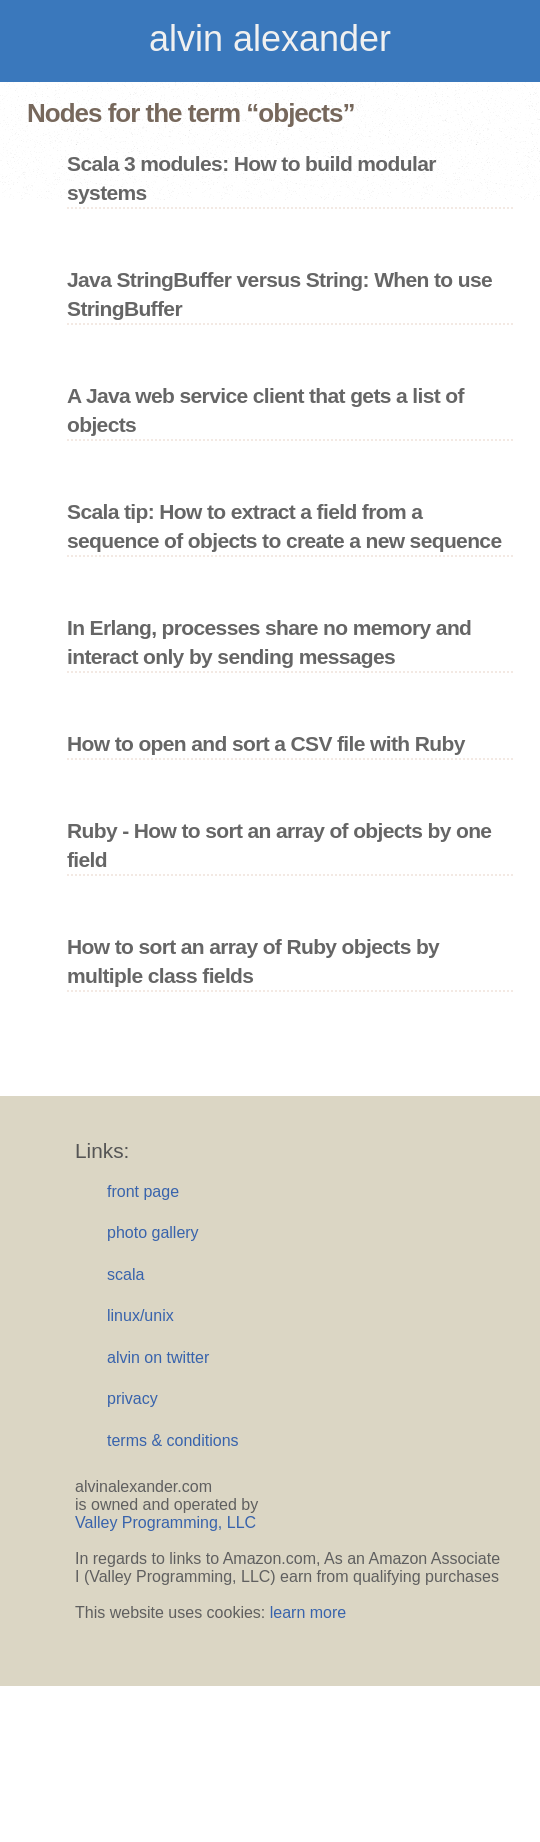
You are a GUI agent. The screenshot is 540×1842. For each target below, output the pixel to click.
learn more (308, 1612)
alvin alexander (270, 38)
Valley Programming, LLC (165, 1522)
